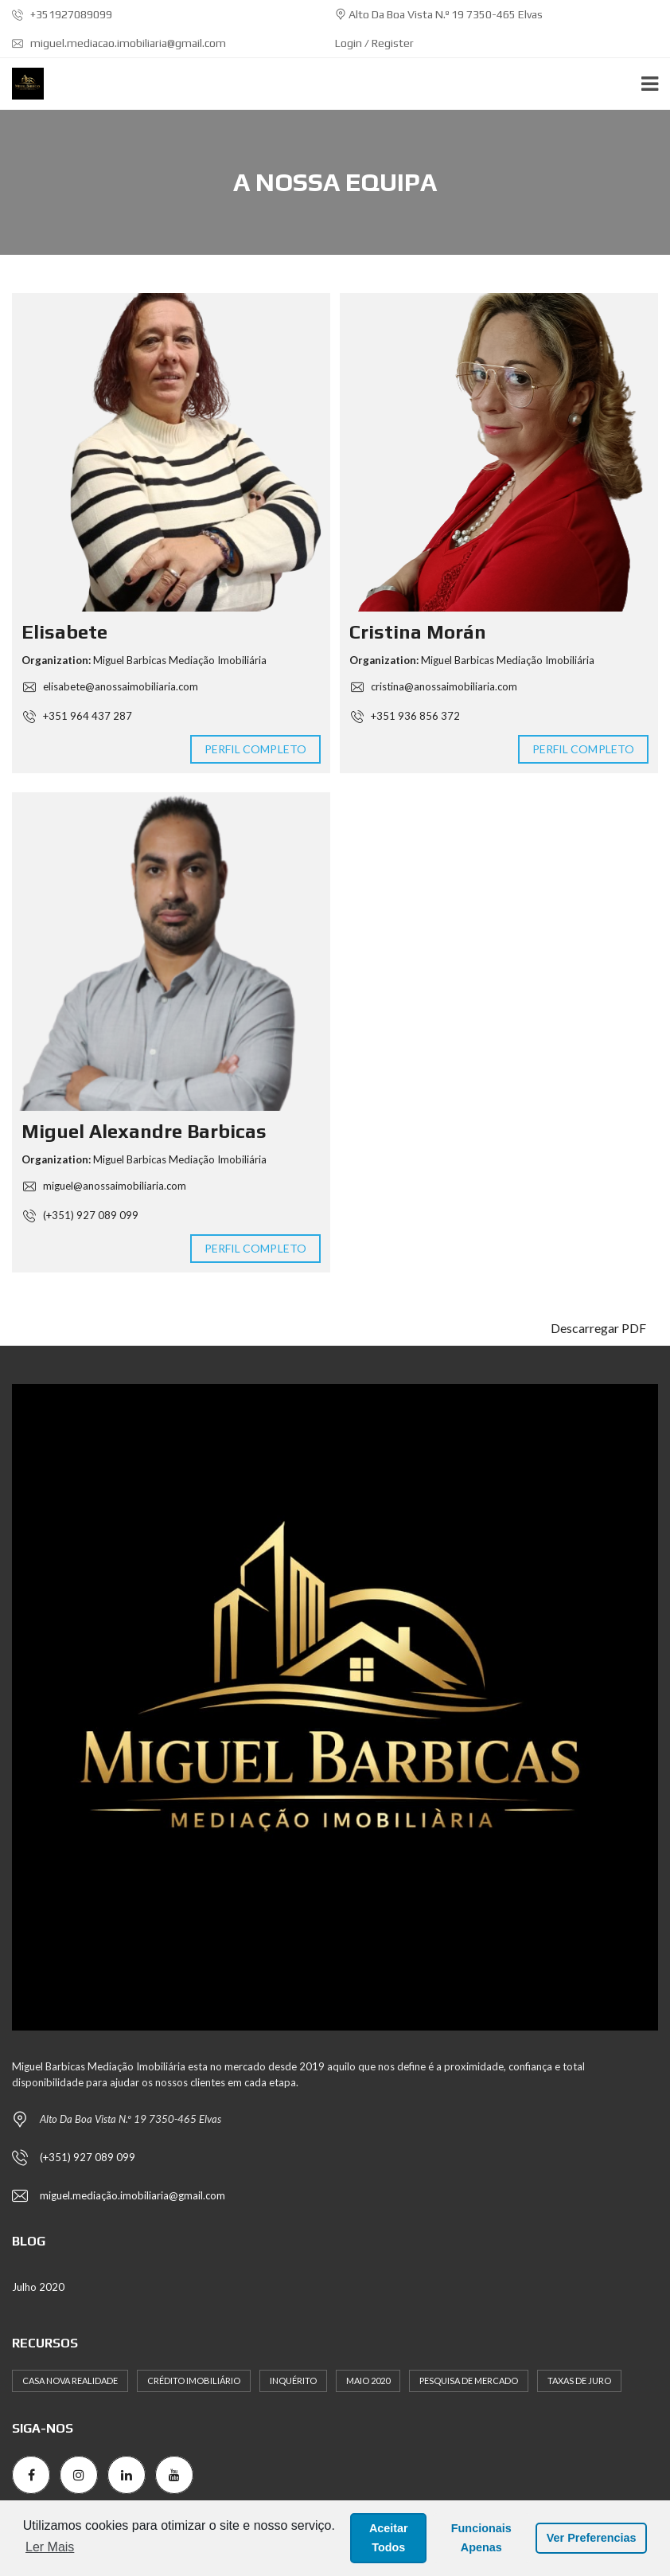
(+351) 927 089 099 (79, 1215)
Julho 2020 (38, 2287)
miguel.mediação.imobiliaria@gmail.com (132, 2195)
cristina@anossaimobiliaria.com (433, 686)
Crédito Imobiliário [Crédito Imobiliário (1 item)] (193, 2380)
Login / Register (374, 43)
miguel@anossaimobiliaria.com (103, 1185)
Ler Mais (49, 2547)
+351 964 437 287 (76, 715)
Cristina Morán (417, 632)
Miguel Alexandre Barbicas (144, 1131)
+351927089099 (62, 14)
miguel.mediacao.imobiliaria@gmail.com (119, 43)
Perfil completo (256, 749)
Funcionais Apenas (481, 2538)
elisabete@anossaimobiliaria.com (109, 686)
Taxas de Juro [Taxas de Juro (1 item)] (579, 2380)
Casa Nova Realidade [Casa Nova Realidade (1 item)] (70, 2380)
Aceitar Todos (388, 2538)
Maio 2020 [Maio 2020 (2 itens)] (368, 2380)
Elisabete (64, 632)
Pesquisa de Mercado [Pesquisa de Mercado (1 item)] (468, 2380)
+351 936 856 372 (404, 715)
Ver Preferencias (592, 2537)
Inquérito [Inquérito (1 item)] (293, 2380)
